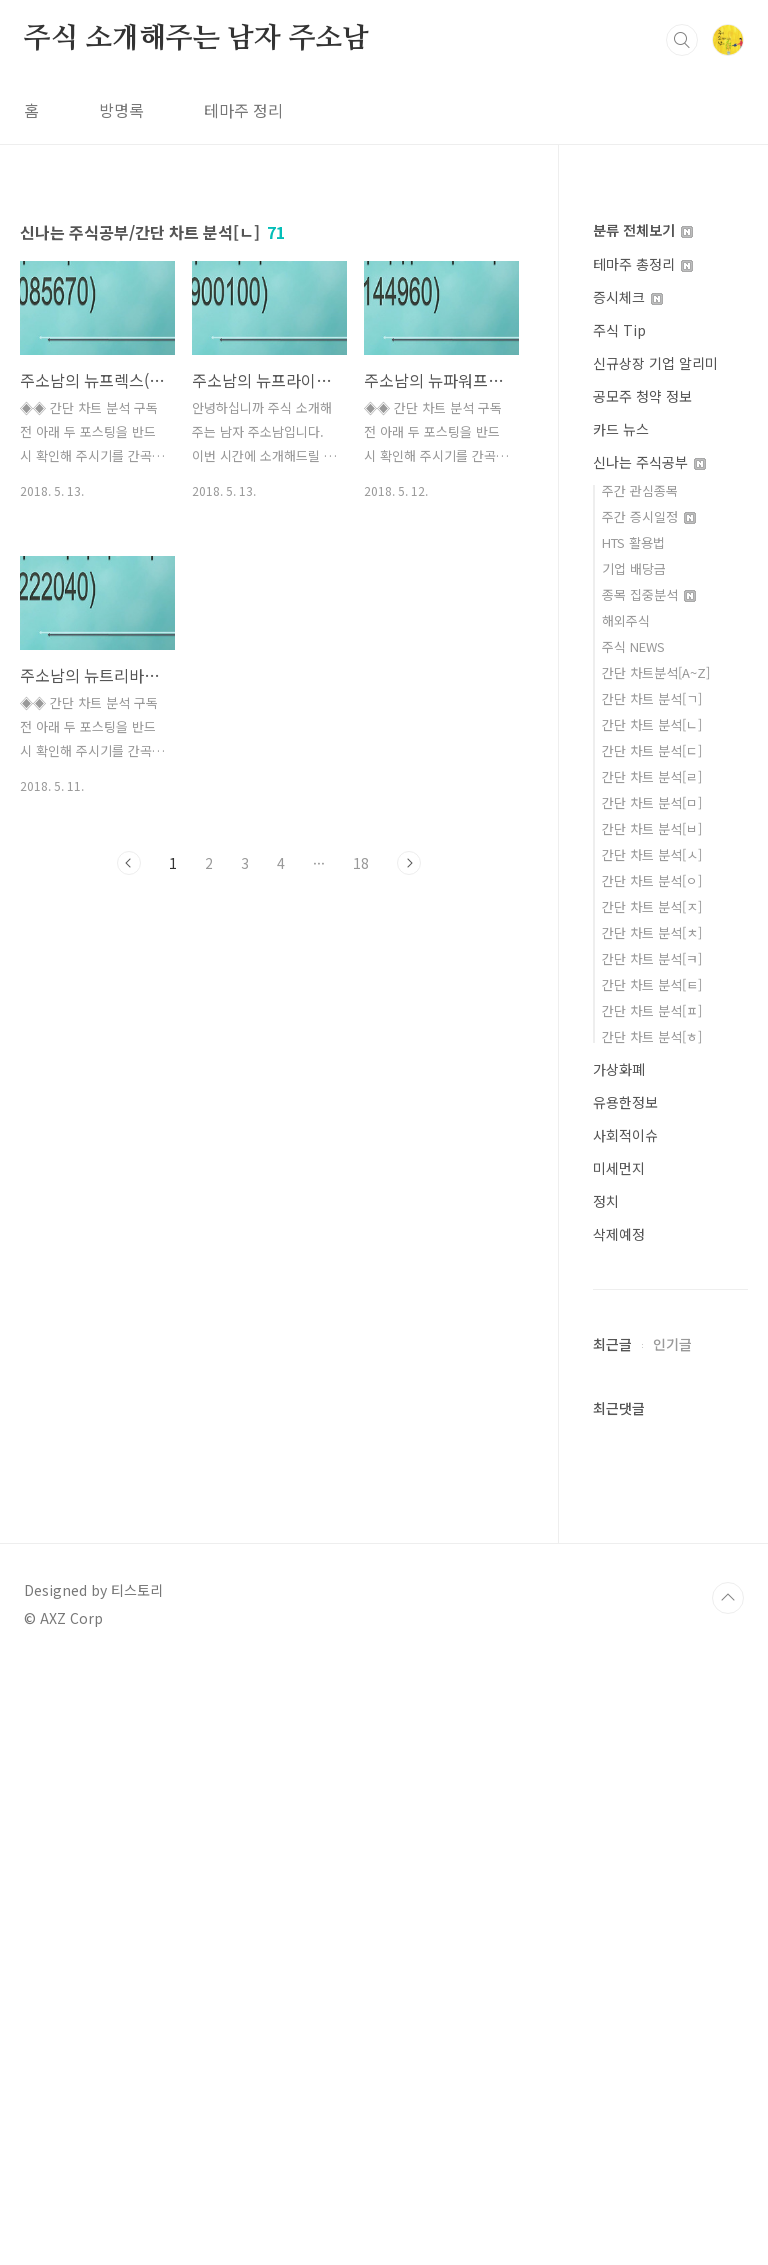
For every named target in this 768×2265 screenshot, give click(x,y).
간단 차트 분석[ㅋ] (652, 958)
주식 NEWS (633, 646)
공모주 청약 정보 (642, 396)
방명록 (121, 110)
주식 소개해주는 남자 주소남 (196, 39)
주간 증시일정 (649, 516)
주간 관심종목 (640, 490)
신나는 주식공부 (649, 462)
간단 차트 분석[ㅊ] (652, 932)
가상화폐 (619, 1069)
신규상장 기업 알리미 (655, 363)
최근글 (612, 1944)
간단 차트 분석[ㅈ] (652, 906)
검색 (682, 40)
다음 (409, 863)
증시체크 (628, 297)
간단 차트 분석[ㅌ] (652, 984)
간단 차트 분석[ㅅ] (652, 854)
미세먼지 (619, 1168)
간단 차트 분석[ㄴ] (652, 724)
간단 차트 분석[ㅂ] (652, 828)
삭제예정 (619, 1234)
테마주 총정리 (643, 264)
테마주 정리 (243, 110)
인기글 (672, 1944)
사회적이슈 (625, 1135)
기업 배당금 (634, 568)
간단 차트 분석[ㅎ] (652, 1036)
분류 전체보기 (643, 230)
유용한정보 (625, 1102)
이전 (129, 863)
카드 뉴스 (621, 429)
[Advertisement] (670, 1636)
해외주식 (626, 620)
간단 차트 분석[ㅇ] (652, 880)
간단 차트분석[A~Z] (656, 672)
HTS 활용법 (633, 542)
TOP (728, 2198)
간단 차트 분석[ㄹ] (652, 776)
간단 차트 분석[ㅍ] (652, 1010)
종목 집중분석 (649, 594)
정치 (606, 1201)
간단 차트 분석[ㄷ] (652, 750)
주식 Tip (619, 330)
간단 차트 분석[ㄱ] (652, 698)
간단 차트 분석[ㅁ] (652, 802)
